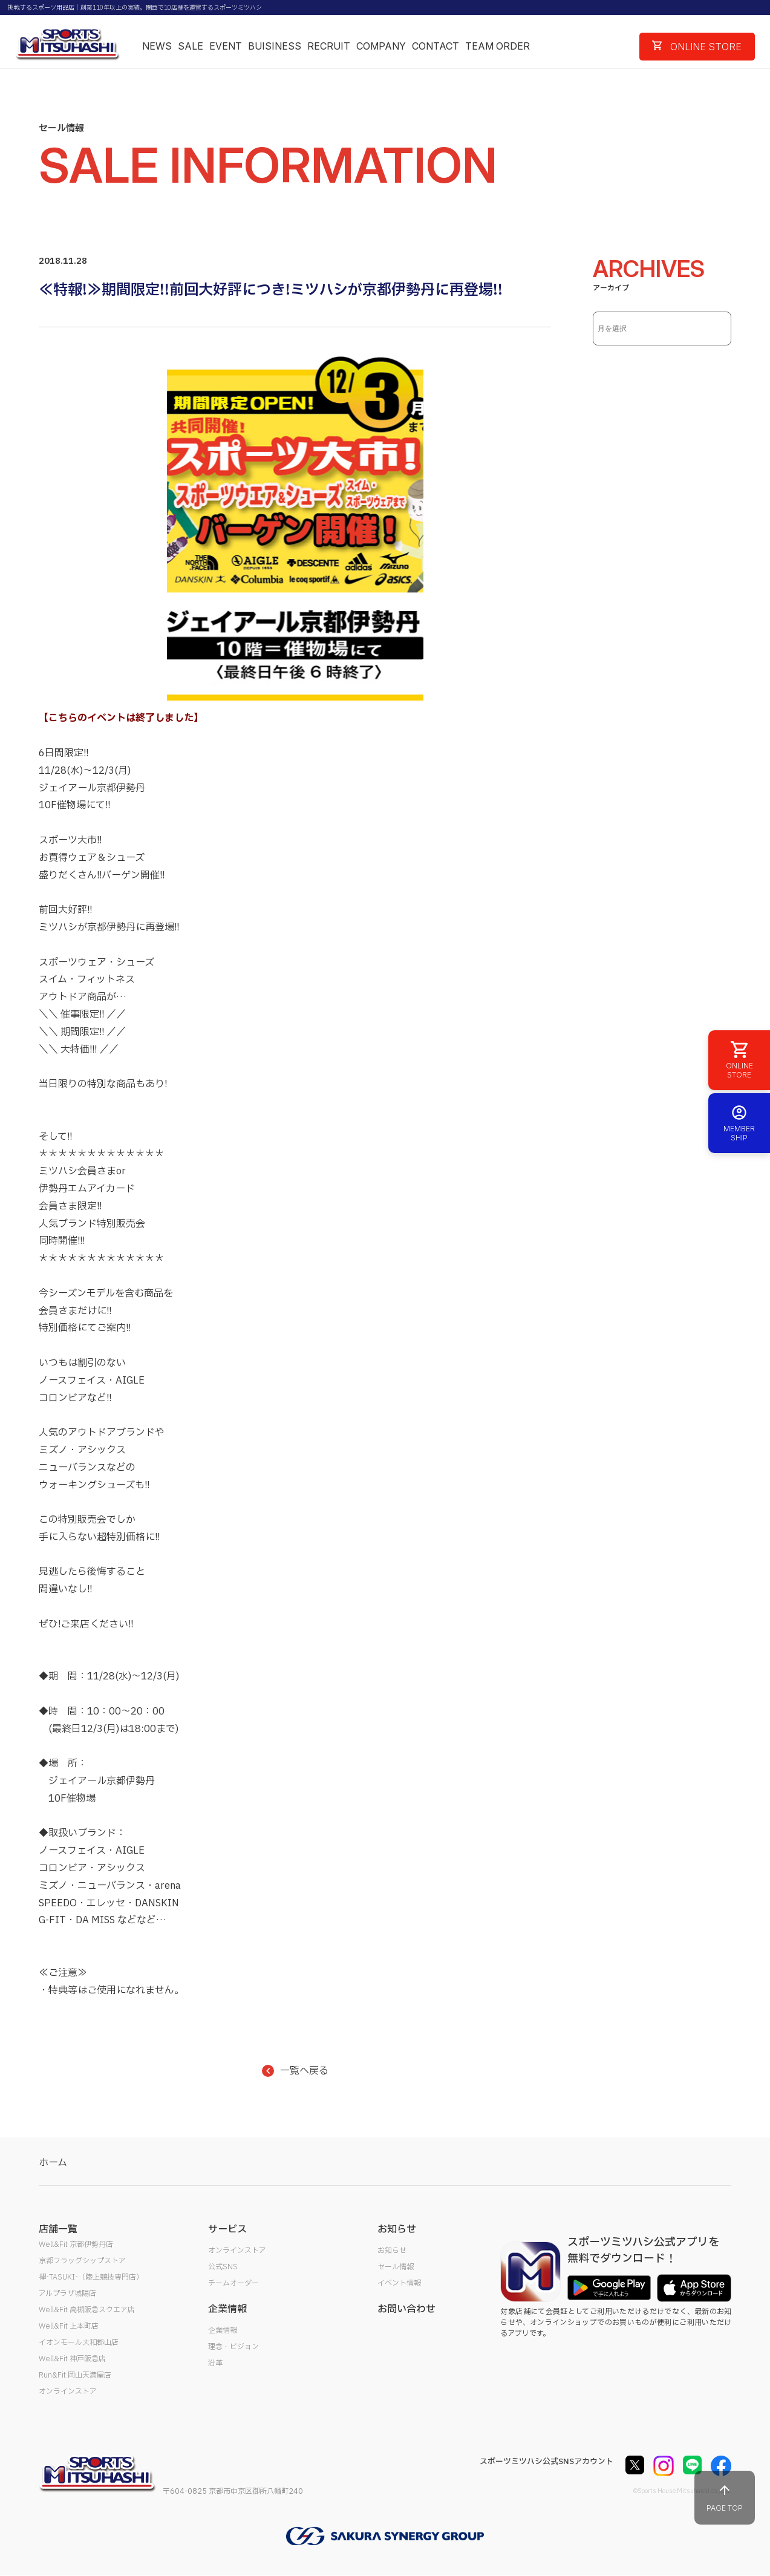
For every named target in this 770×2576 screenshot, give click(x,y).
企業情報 (222, 2330)
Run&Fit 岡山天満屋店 (75, 2375)
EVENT (225, 46)
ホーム (53, 2163)
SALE (190, 46)
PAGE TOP (724, 2497)
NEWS (157, 46)
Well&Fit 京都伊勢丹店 (76, 2244)
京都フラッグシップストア (82, 2260)
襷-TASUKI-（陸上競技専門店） (91, 2277)
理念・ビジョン (233, 2346)
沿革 (215, 2363)
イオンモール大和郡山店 (79, 2342)
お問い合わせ (406, 2309)
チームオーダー (233, 2283)
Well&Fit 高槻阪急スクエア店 (87, 2309)
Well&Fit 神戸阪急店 (72, 2358)
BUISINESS (274, 46)
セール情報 (395, 2266)
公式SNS (223, 2266)
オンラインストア (68, 2391)
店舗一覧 (58, 2229)
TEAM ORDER (497, 46)
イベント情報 (399, 2283)
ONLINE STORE (697, 47)
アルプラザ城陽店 (67, 2293)
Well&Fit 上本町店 (69, 2326)
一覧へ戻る (295, 2071)
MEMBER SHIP (739, 1123)
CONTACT (435, 46)
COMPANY (381, 46)
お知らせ (391, 2250)
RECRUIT (328, 46)
